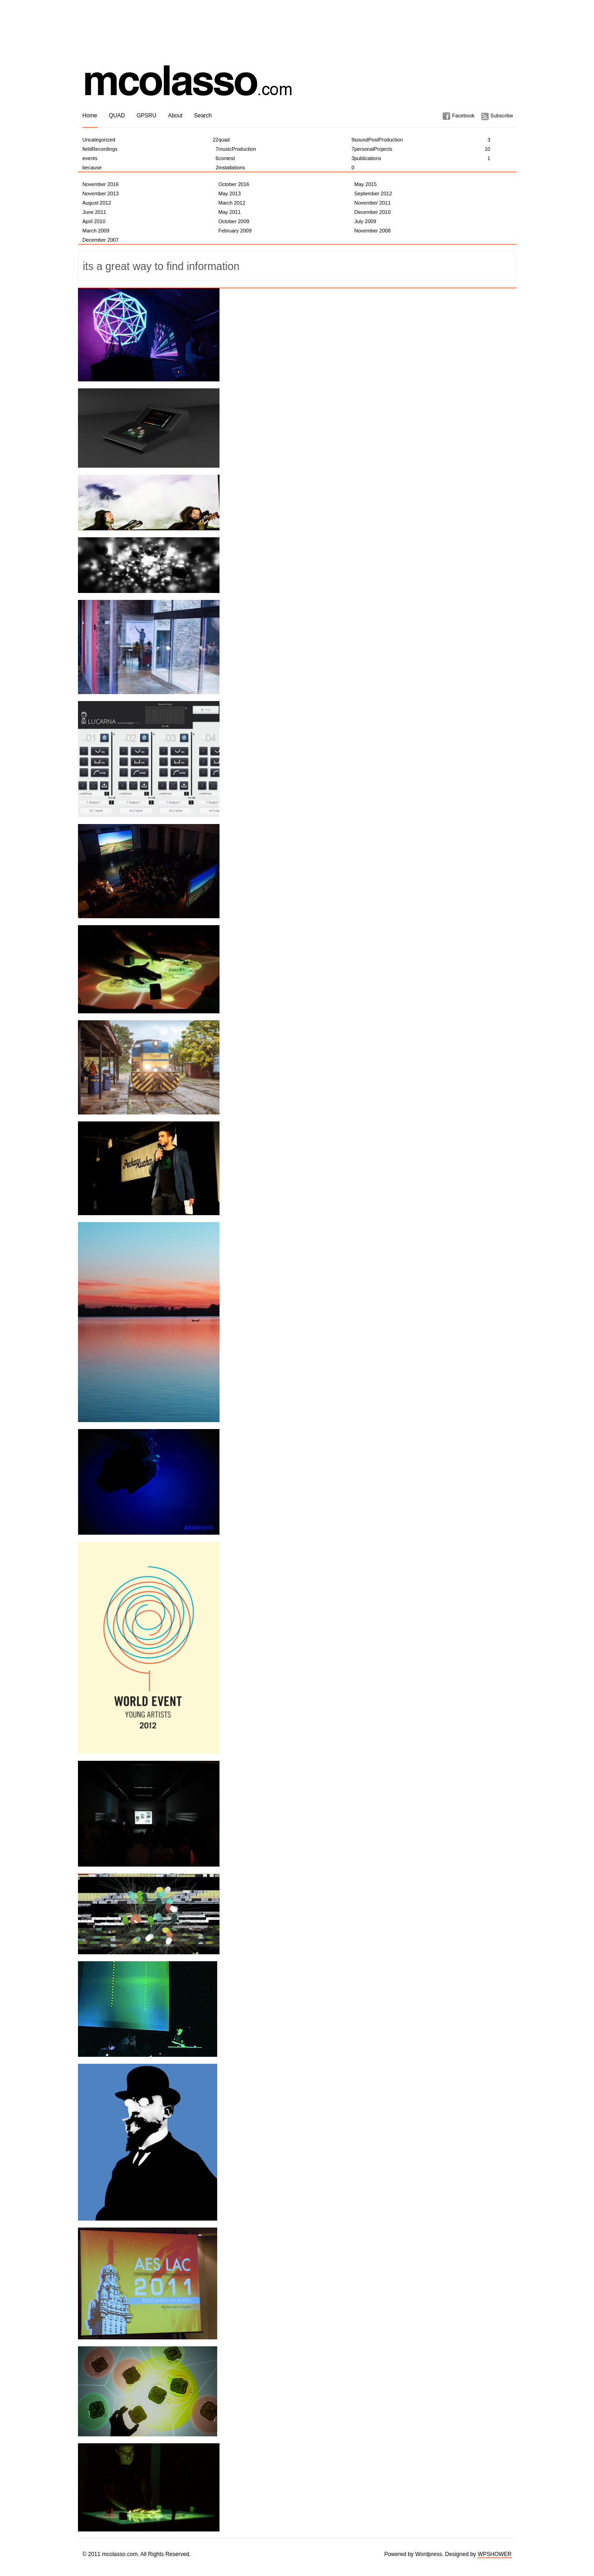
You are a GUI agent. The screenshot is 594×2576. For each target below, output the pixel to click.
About (175, 115)
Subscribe (502, 115)
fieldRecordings (151, 149)
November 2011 (373, 203)
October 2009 (234, 221)
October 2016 (234, 184)
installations (287, 167)
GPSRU (146, 115)
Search (203, 115)
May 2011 (230, 212)
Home (90, 115)
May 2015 (366, 184)
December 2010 (373, 212)
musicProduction (287, 149)
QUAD (117, 115)
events (151, 158)
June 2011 (94, 212)
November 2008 (373, 230)
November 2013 (101, 193)
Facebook (463, 115)
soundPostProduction (423, 139)
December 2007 (101, 240)
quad (287, 139)
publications (423, 158)
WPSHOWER (494, 2554)
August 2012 (97, 203)
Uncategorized (151, 139)
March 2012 (232, 203)
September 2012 (373, 193)
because (151, 167)
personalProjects (423, 149)
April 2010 (94, 221)
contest (287, 158)
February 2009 (235, 230)
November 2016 (101, 184)
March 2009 (96, 230)
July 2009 (365, 221)
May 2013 (230, 193)
